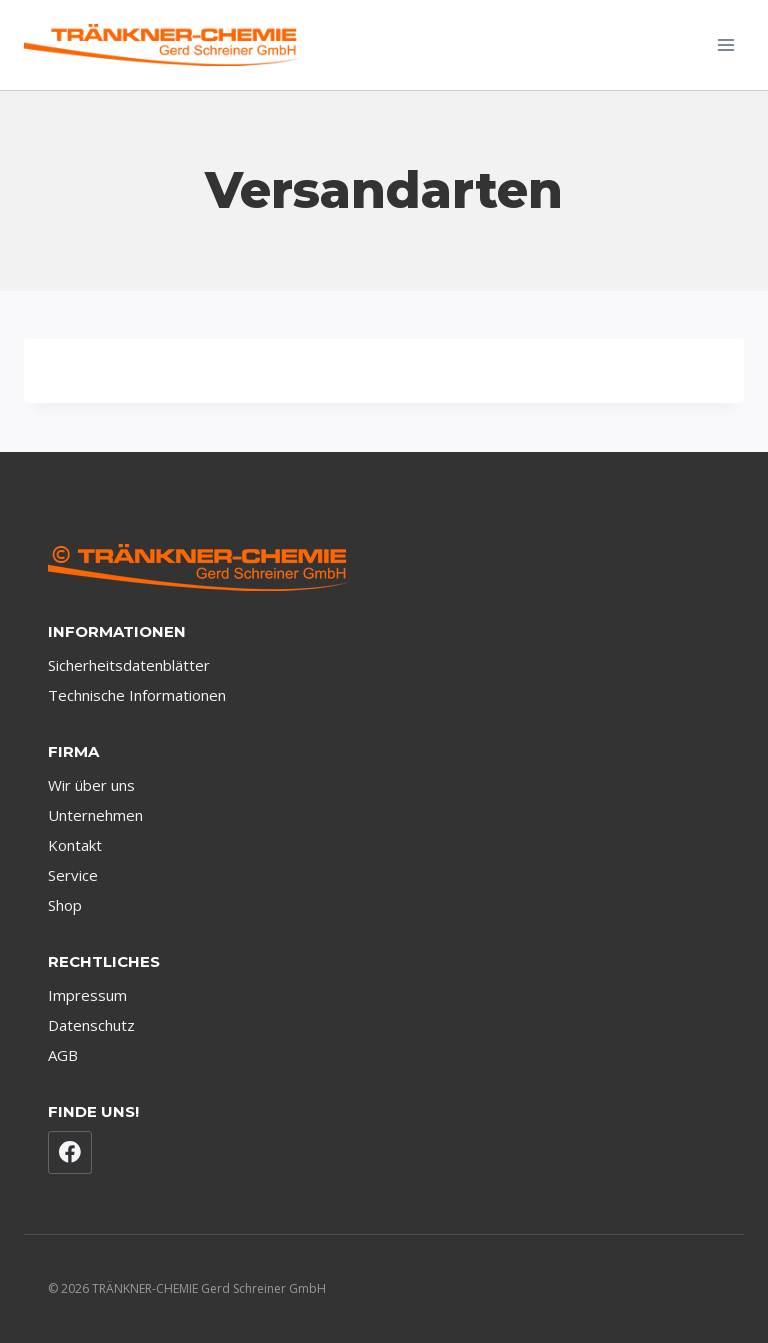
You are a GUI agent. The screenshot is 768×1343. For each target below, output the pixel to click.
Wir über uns (91, 785)
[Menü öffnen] (725, 44)
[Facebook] (70, 1153)
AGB (63, 1055)
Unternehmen (95, 815)
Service (73, 875)
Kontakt (75, 845)
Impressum (87, 995)
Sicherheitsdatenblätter (129, 665)
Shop (65, 905)
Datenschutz (91, 1025)
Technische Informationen (137, 695)
